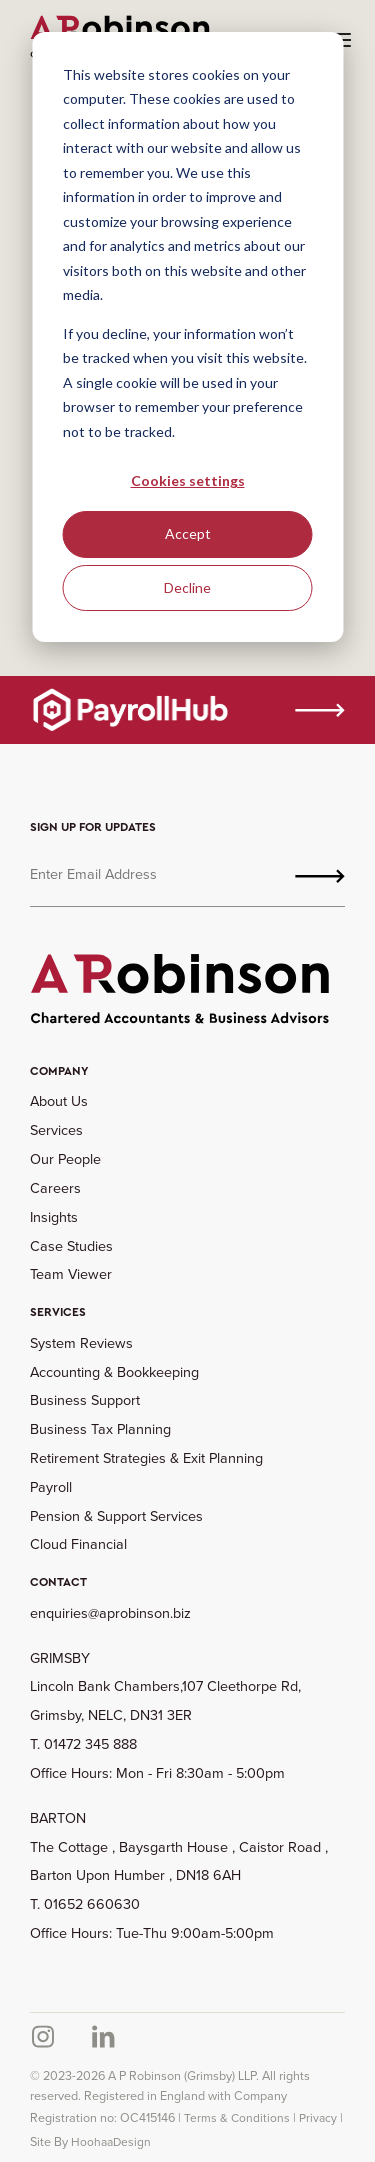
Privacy (318, 2118)
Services (56, 1130)
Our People (65, 1159)
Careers (55, 1188)
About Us (59, 1101)
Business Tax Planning (100, 1429)
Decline (187, 587)
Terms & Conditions (237, 2118)
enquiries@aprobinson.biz (110, 1613)
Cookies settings (188, 480)
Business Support (85, 1400)
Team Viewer (71, 1274)
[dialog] (187, 337)
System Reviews (81, 1343)
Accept (188, 533)
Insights (54, 1217)
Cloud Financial (78, 1544)
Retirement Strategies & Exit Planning (146, 1458)
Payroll (51, 1487)
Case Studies (71, 1246)
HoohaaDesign (111, 2142)
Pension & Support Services (116, 1516)
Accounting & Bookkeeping (114, 1372)
